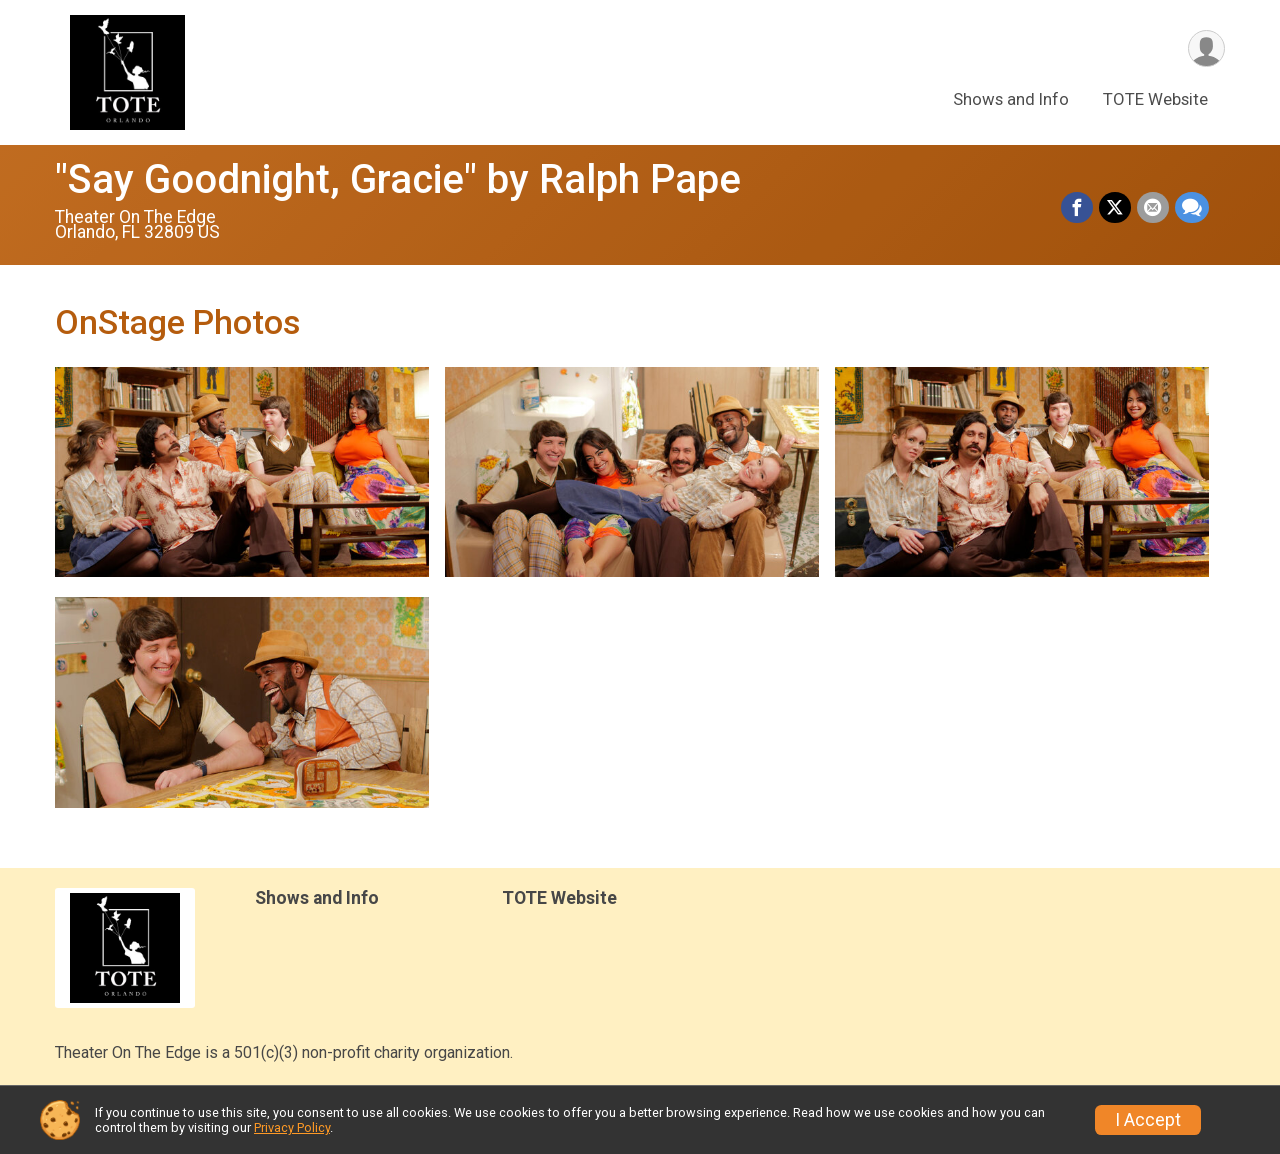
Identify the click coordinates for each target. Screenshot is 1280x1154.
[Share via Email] (1153, 208)
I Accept (1148, 1120)
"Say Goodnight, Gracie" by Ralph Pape (398, 179)
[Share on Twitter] (1115, 208)
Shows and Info (1011, 99)
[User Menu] (1206, 48)
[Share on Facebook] (1077, 208)
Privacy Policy (292, 1127)
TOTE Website (1155, 99)
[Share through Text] (1192, 208)
